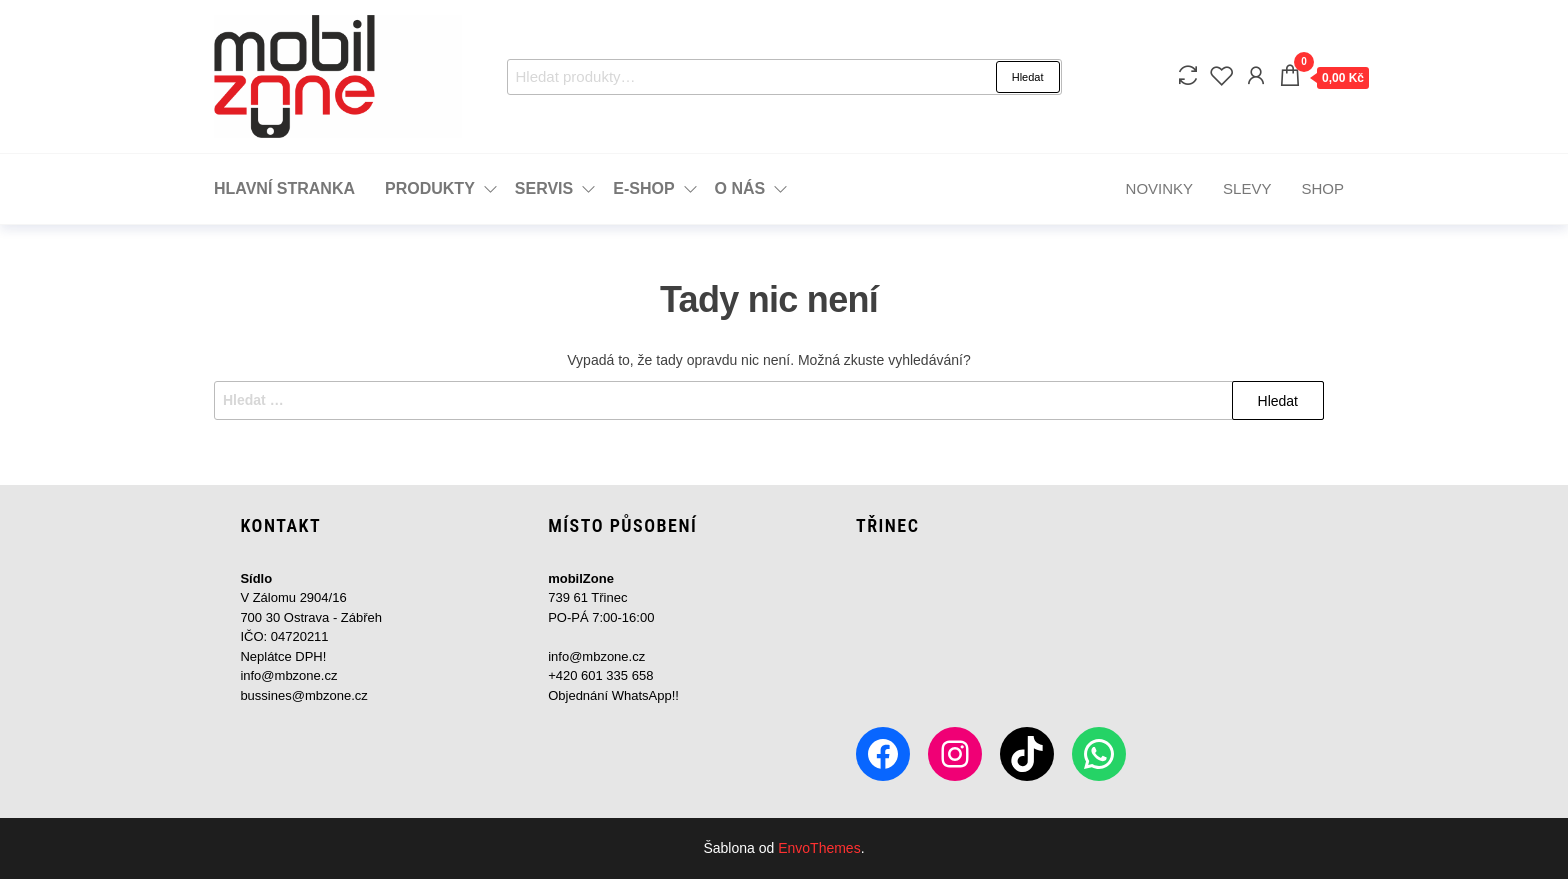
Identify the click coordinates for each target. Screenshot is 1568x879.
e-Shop (643, 188)
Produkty (430, 188)
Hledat (1028, 77)
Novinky (1160, 188)
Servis (544, 188)
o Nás (740, 188)
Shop (1322, 188)
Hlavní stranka (284, 188)
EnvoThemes (819, 848)
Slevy (1247, 188)
